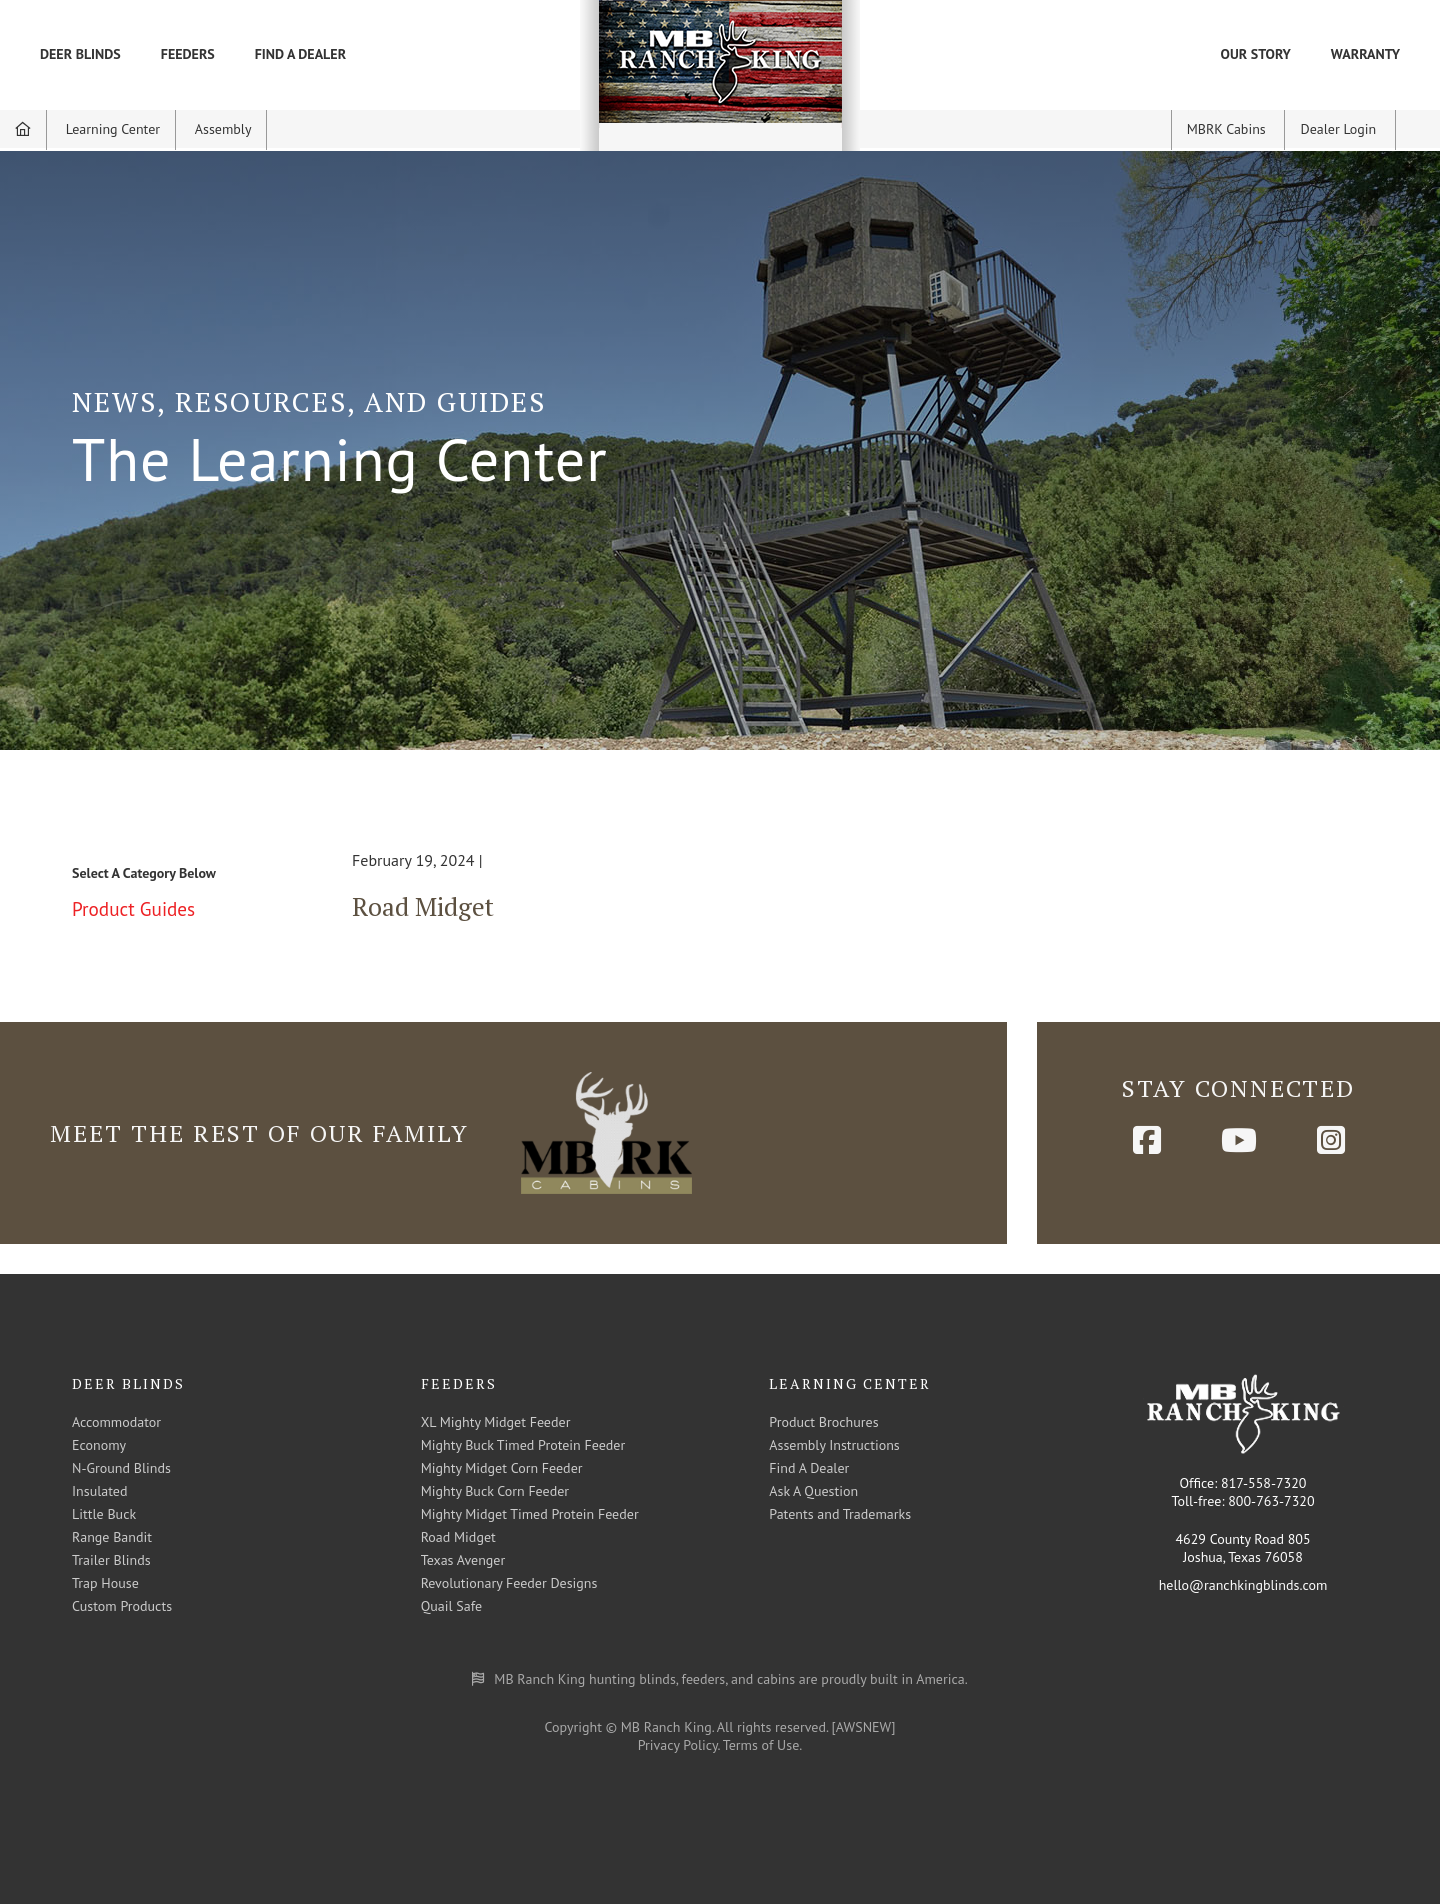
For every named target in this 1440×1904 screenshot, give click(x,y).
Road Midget (423, 906)
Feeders (188, 54)
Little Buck (104, 1514)
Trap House (105, 1583)
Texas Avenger (463, 1560)
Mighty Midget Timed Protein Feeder (530, 1514)
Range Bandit (112, 1537)
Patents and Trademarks (840, 1514)
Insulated (99, 1491)
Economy (99, 1445)
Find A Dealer (300, 54)
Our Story (1256, 54)
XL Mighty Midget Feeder (496, 1422)
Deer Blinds (80, 54)
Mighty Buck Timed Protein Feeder (523, 1445)
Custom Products (122, 1606)
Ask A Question (813, 1491)
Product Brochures (823, 1422)
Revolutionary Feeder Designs (509, 1583)
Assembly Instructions (834, 1445)
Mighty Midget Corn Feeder (502, 1468)
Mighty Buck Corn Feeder (495, 1491)
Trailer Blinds (111, 1560)
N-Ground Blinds (121, 1468)
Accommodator (116, 1422)
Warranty (1365, 54)
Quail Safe (451, 1606)
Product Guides (133, 908)
